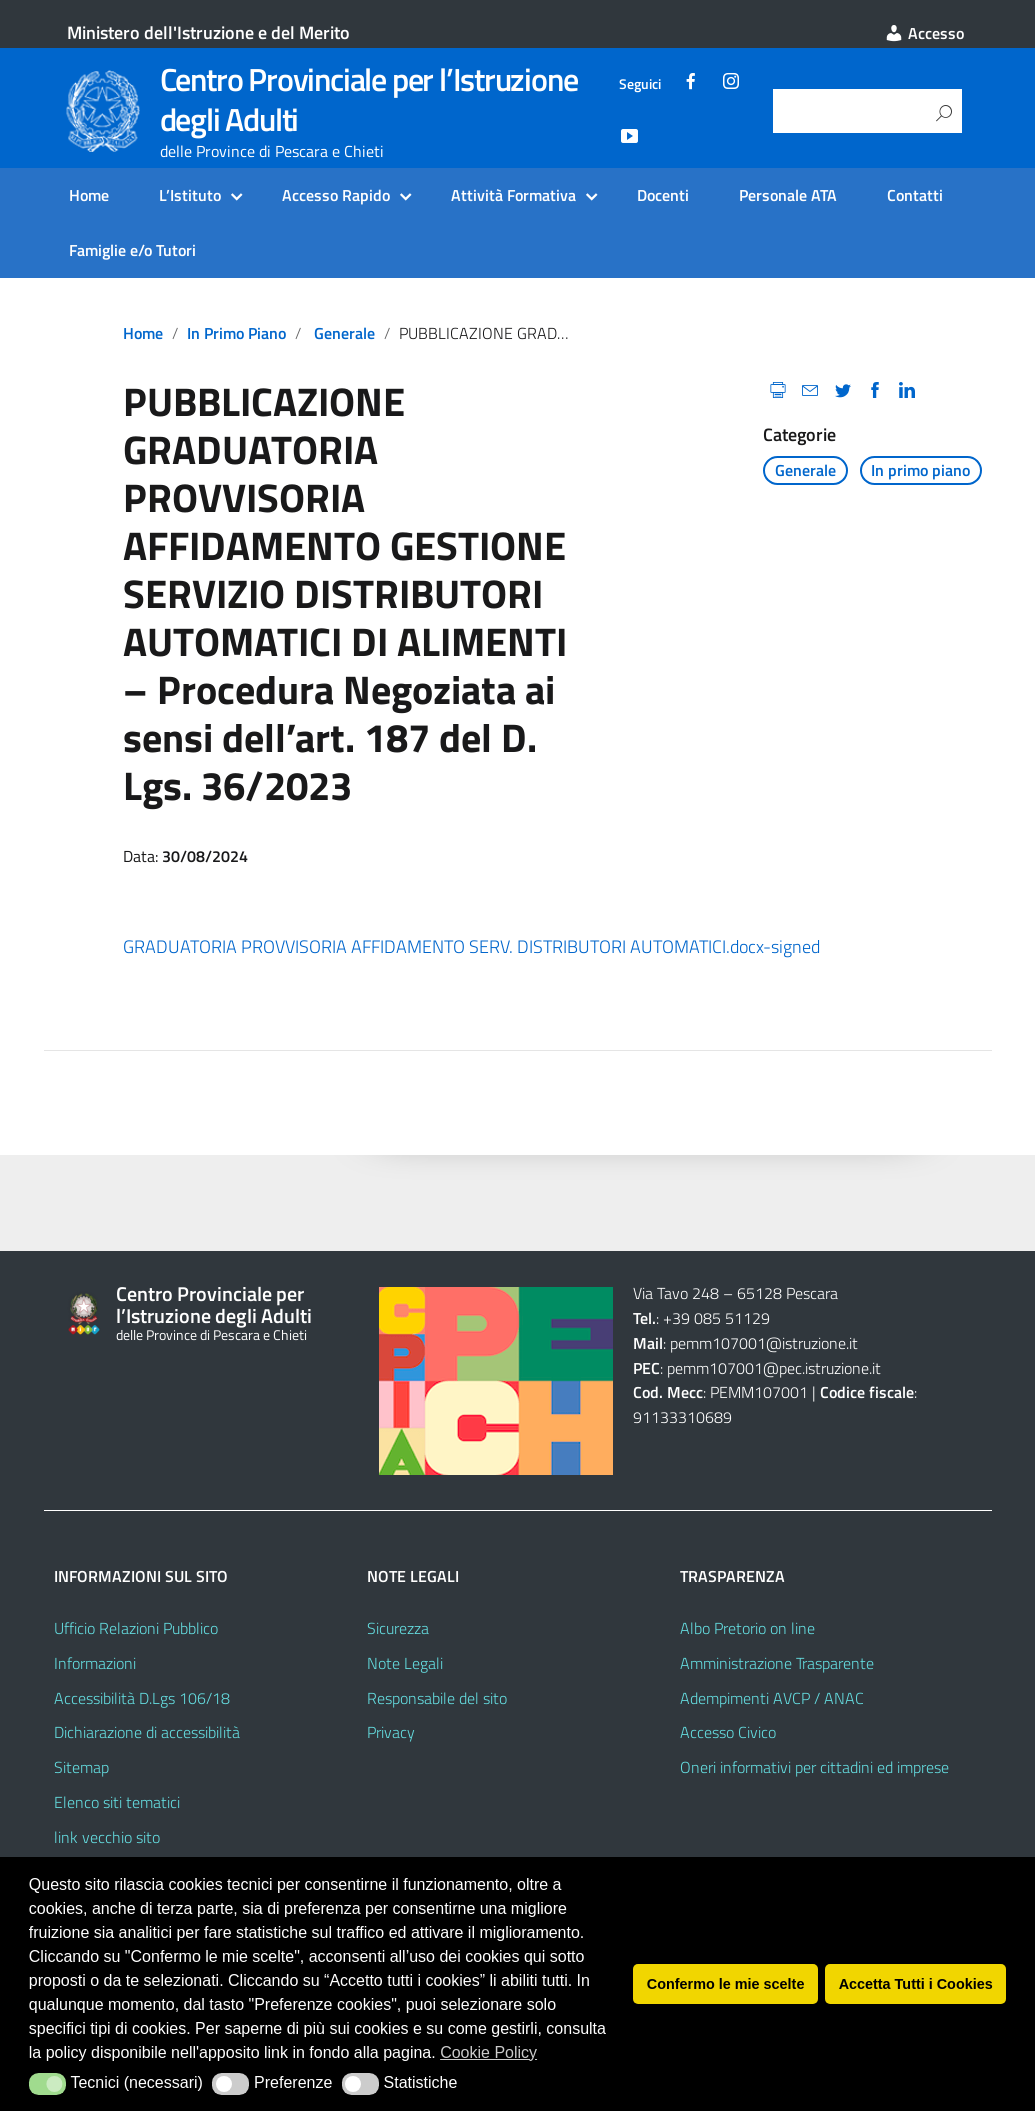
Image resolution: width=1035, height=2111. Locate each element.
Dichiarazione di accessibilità (147, 1732)
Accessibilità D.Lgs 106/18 (142, 1698)
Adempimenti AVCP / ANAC (772, 1698)
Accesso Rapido (336, 195)
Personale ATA (788, 195)
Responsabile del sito (437, 1698)
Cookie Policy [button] (488, 2052)
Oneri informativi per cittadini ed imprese (814, 1767)
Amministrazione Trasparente (777, 1663)
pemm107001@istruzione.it (766, 1343)
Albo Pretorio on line (747, 1628)
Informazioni (95, 1663)
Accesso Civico (728, 1732)
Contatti (915, 195)
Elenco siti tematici (117, 1802)
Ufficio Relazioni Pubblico (136, 1628)
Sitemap (81, 1767)
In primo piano (236, 333)
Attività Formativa (513, 195)
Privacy (391, 1732)
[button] (47, 2084)
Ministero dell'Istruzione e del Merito (208, 32)
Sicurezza (398, 1628)
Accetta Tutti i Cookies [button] (916, 1984)
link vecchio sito (107, 1837)
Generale (344, 333)
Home (89, 195)
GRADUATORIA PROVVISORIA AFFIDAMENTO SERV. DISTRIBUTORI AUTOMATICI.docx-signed (471, 946)
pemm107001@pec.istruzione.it (774, 1368)
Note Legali (405, 1663)
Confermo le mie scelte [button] (726, 1984)
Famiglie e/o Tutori (132, 250)
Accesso (924, 33)
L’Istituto (190, 195)
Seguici (640, 84)
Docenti (663, 195)
